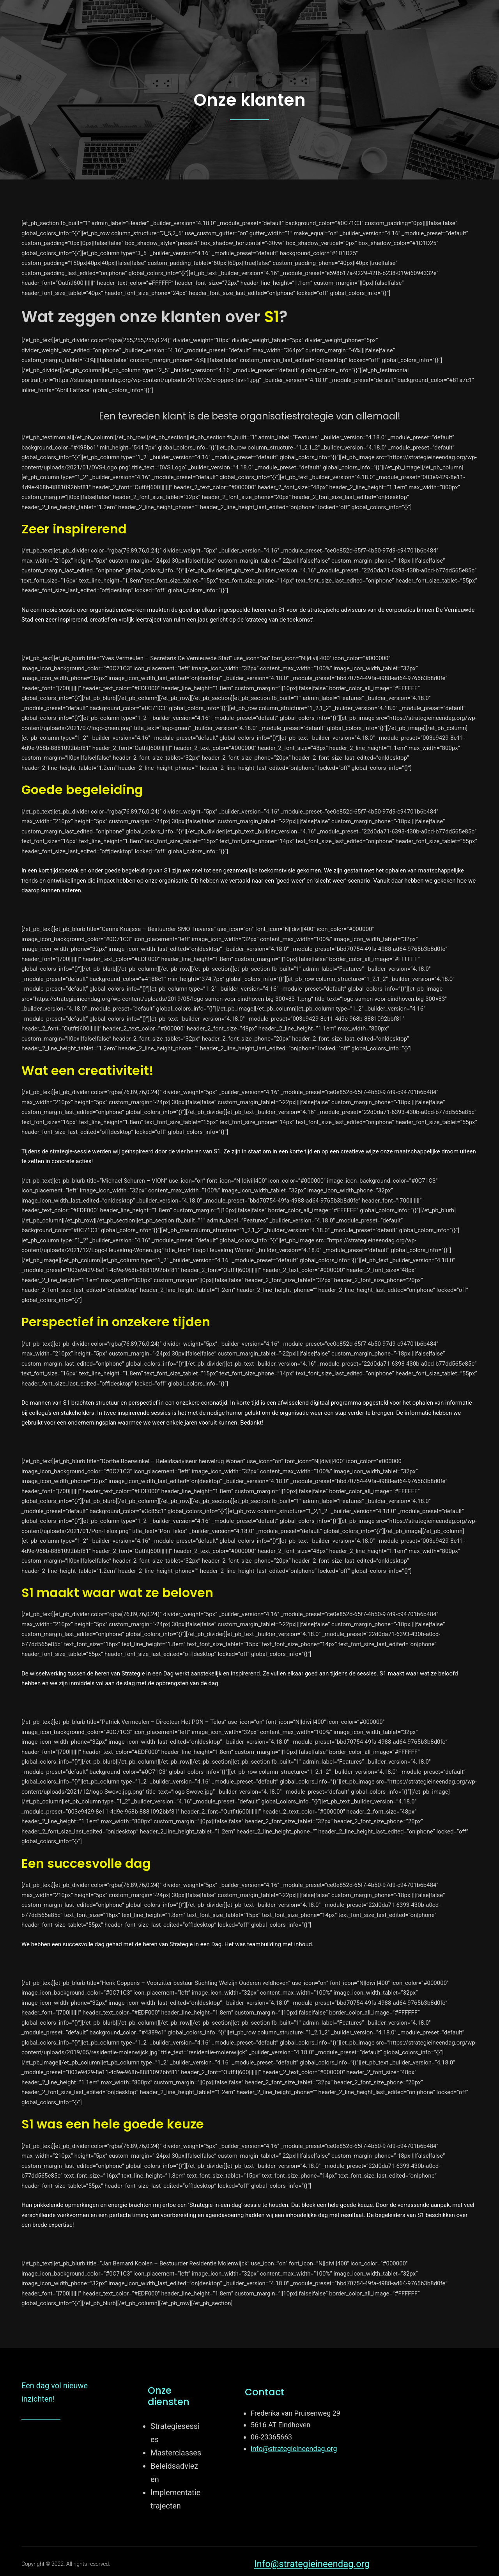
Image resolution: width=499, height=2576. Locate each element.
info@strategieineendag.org (294, 2449)
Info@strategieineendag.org (312, 2563)
